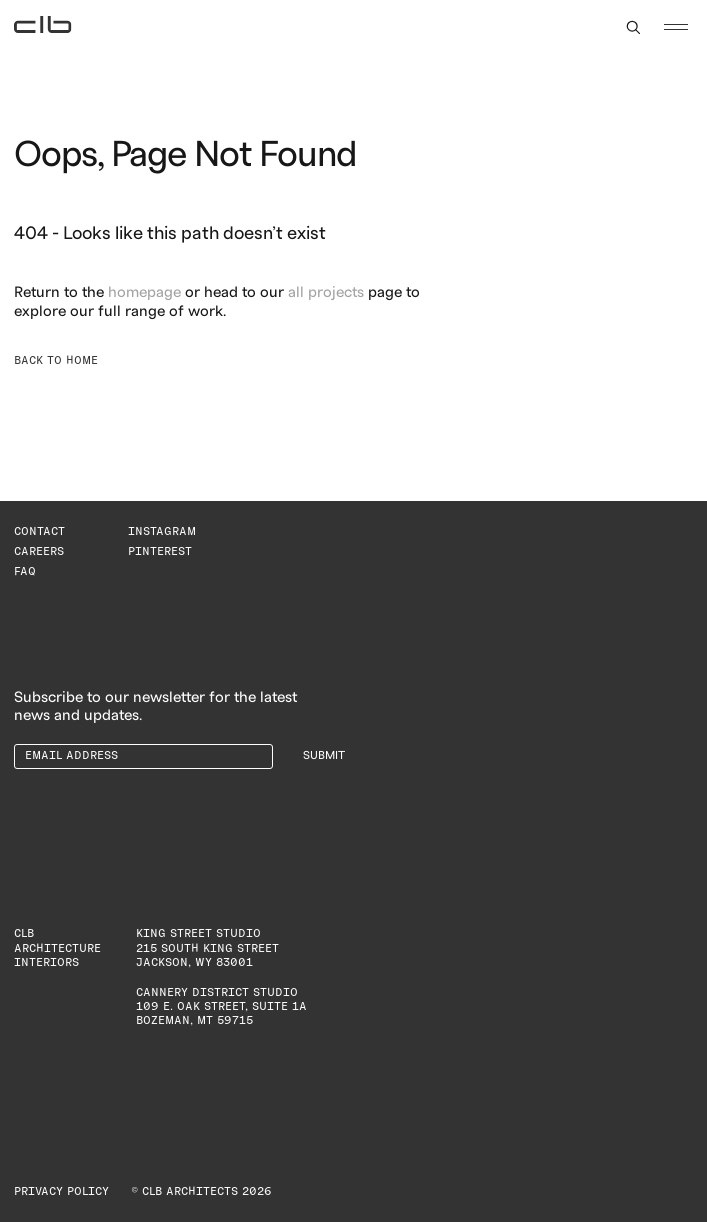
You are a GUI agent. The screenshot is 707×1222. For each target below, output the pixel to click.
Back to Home (56, 360)
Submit (324, 755)
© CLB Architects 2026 (201, 1191)
